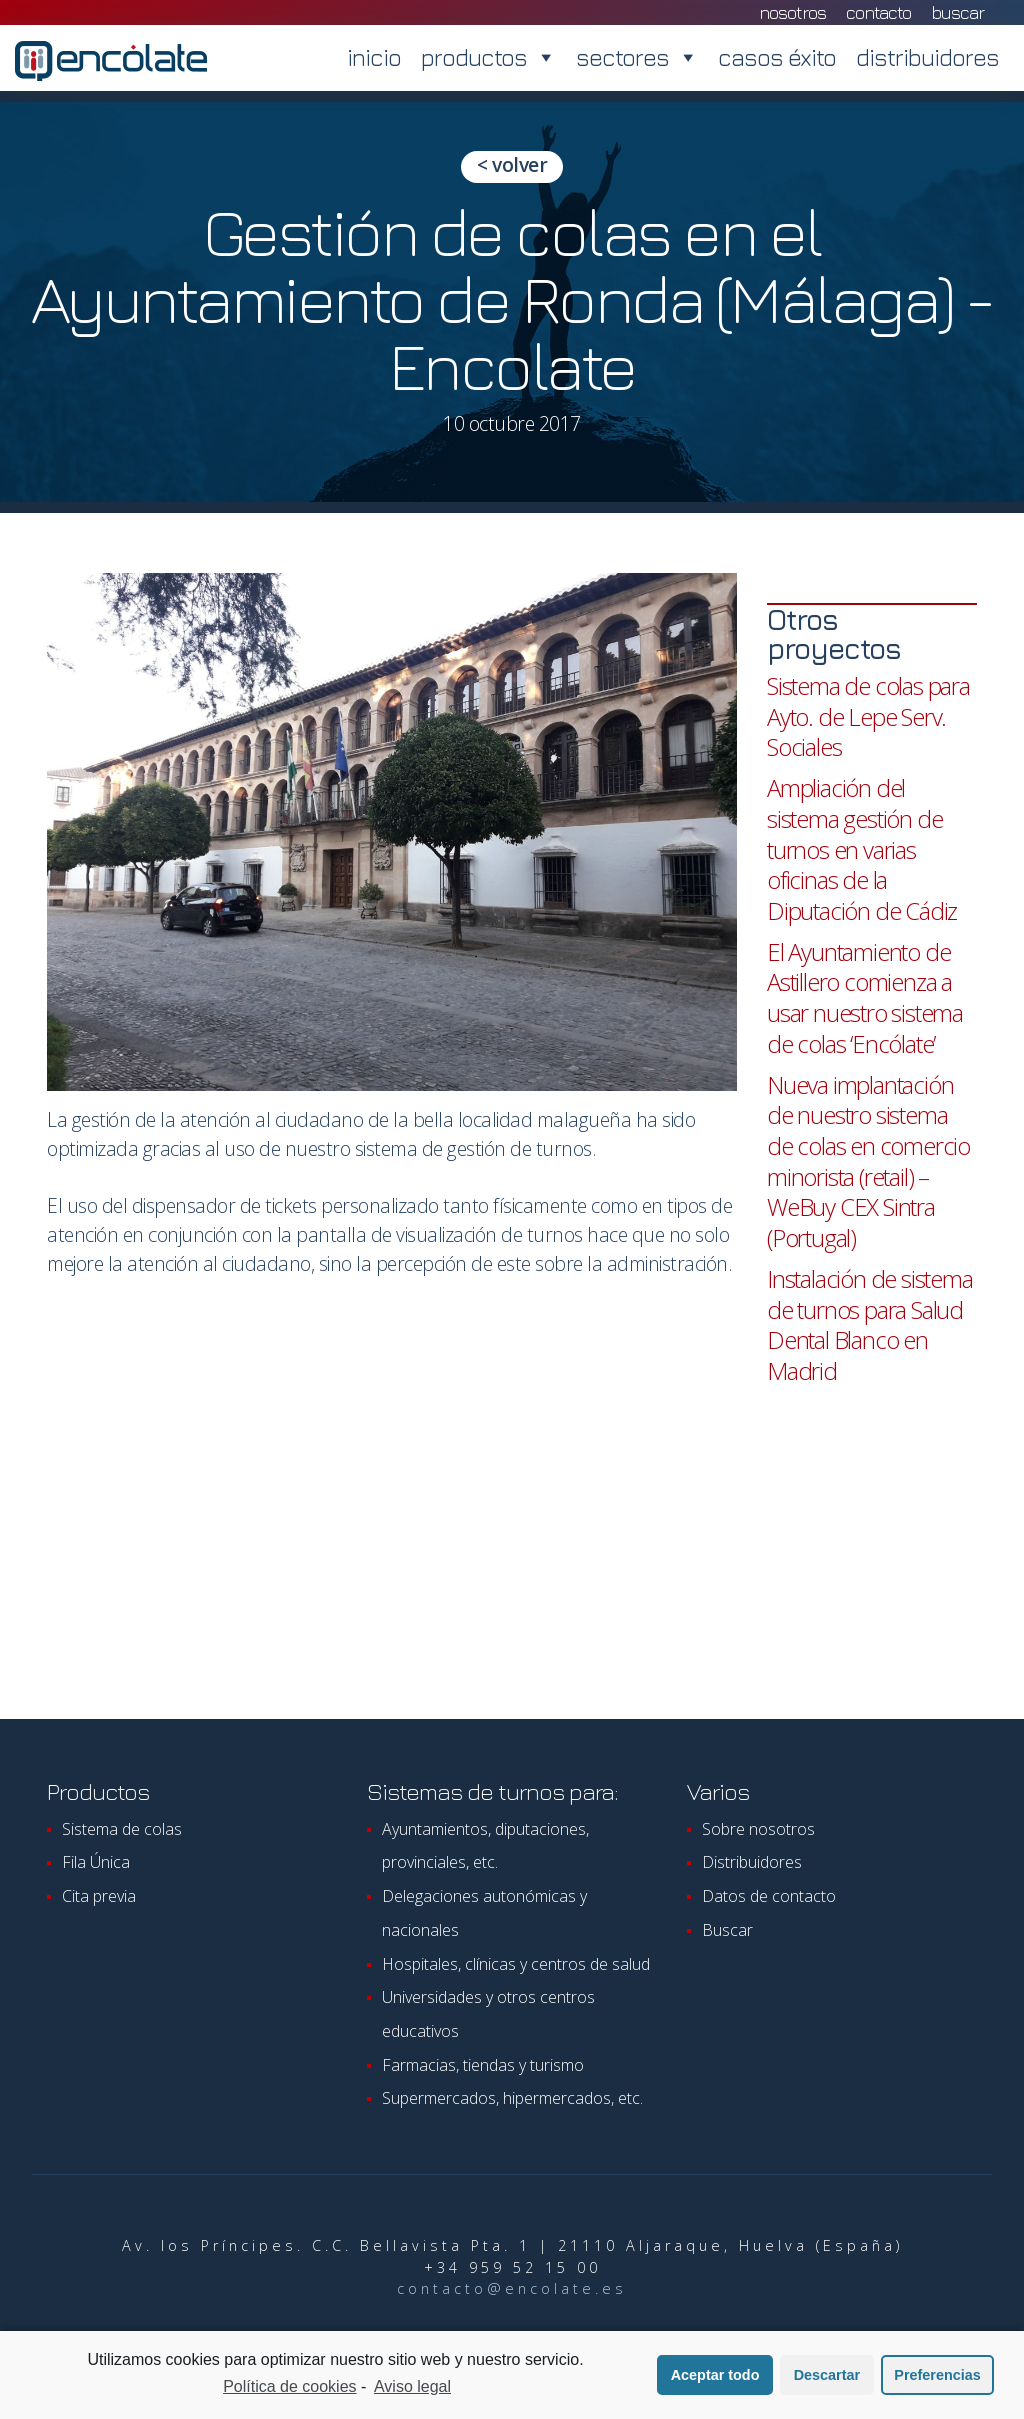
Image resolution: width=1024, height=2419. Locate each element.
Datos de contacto (769, 1896)
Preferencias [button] (937, 2377)
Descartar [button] (827, 2377)
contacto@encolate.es (512, 2288)
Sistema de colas (122, 1829)
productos (488, 57)
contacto (878, 12)
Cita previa (99, 1896)
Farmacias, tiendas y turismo (483, 2065)
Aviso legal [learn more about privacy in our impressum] (412, 2388)
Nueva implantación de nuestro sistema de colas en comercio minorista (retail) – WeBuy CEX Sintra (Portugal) (868, 1161)
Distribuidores (752, 1862)
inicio (374, 57)
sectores (637, 57)
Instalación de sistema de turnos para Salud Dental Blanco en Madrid (870, 1324)
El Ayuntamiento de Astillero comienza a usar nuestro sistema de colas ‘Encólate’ (865, 997)
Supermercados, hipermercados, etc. (512, 2098)
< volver (512, 164)
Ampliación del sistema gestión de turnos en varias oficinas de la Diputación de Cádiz (862, 849)
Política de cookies (289, 2388)
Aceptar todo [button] (715, 2377)
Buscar (957, 12)
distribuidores (927, 57)
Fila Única (96, 1862)
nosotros (792, 12)
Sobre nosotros (758, 1829)
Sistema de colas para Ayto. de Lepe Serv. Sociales (868, 716)
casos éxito (777, 57)
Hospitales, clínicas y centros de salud (516, 1964)
